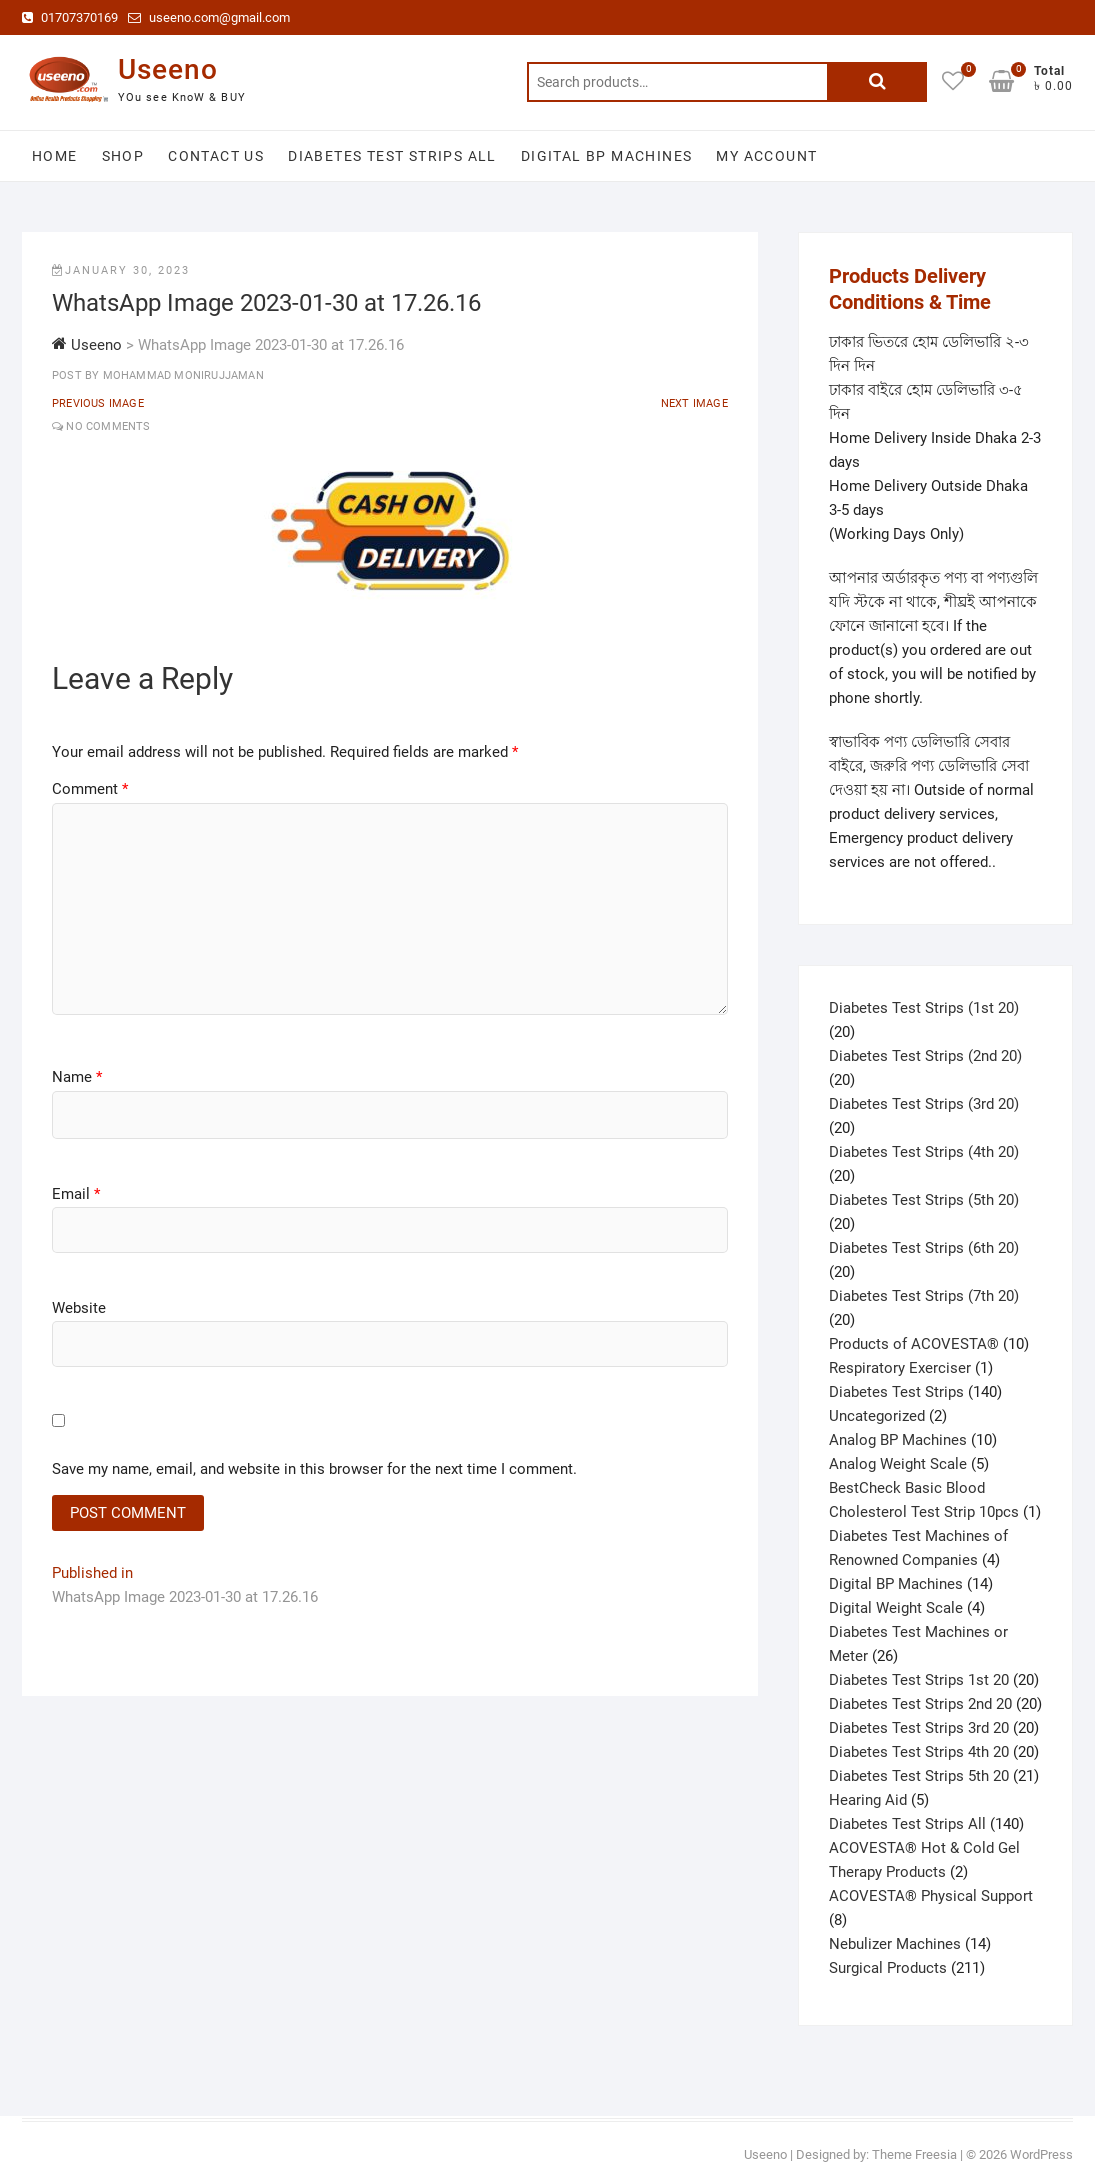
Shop (123, 156)
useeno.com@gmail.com (209, 17)
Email (76, 1194)
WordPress (1041, 2154)
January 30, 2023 (121, 270)
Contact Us (216, 156)
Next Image (694, 403)
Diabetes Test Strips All (392, 156)
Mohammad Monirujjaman (181, 375)
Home (55, 156)
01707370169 (70, 17)
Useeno (168, 69)
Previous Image (98, 403)
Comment (90, 789)
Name (77, 1077)
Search (877, 82)
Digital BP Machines (607, 156)
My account (766, 156)
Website (79, 1308)
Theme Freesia (914, 2154)
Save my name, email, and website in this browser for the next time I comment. (314, 1469)
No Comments (108, 426)
